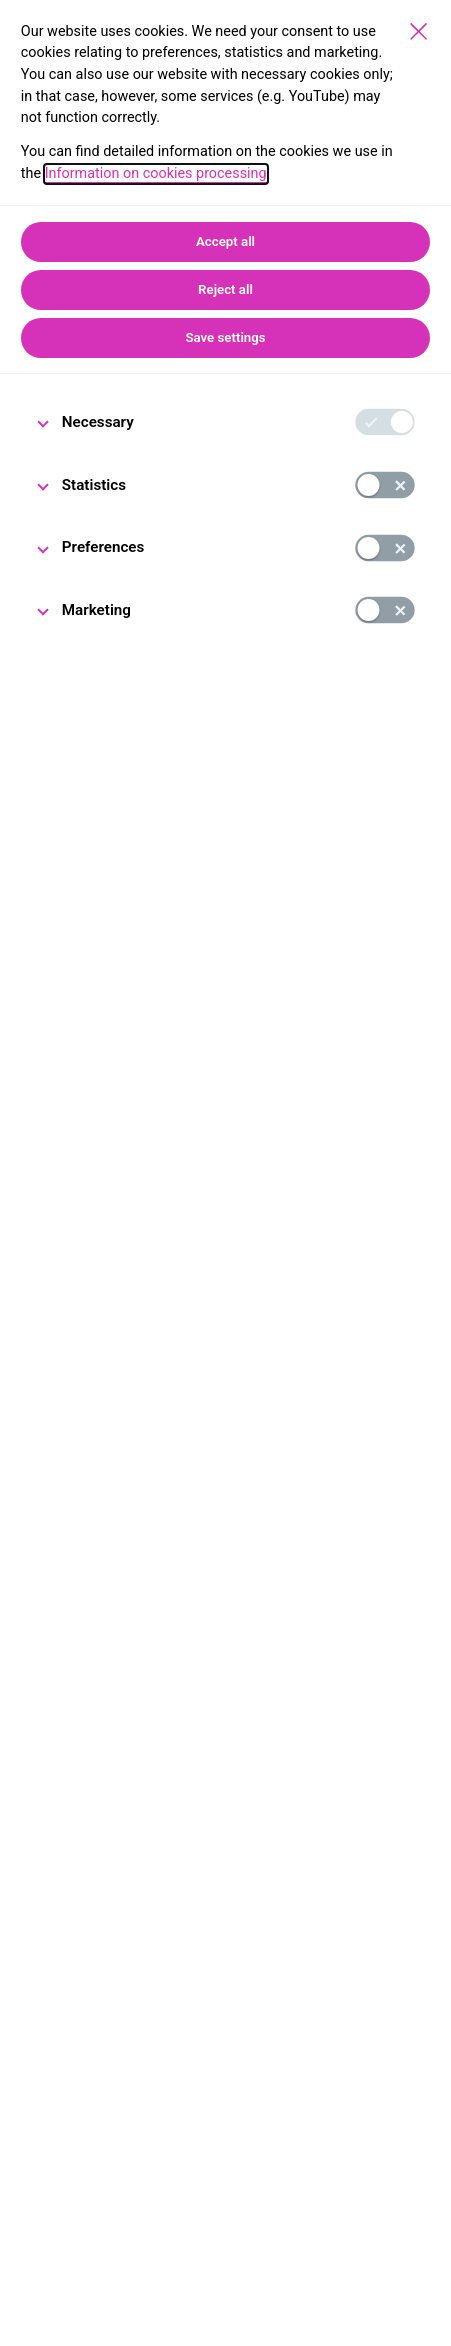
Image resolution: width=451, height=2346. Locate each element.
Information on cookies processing (156, 173)
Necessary (98, 422)
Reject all (225, 289)
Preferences (103, 547)
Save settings (225, 337)
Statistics (94, 485)
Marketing (96, 610)
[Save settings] (418, 31)
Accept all (225, 241)
